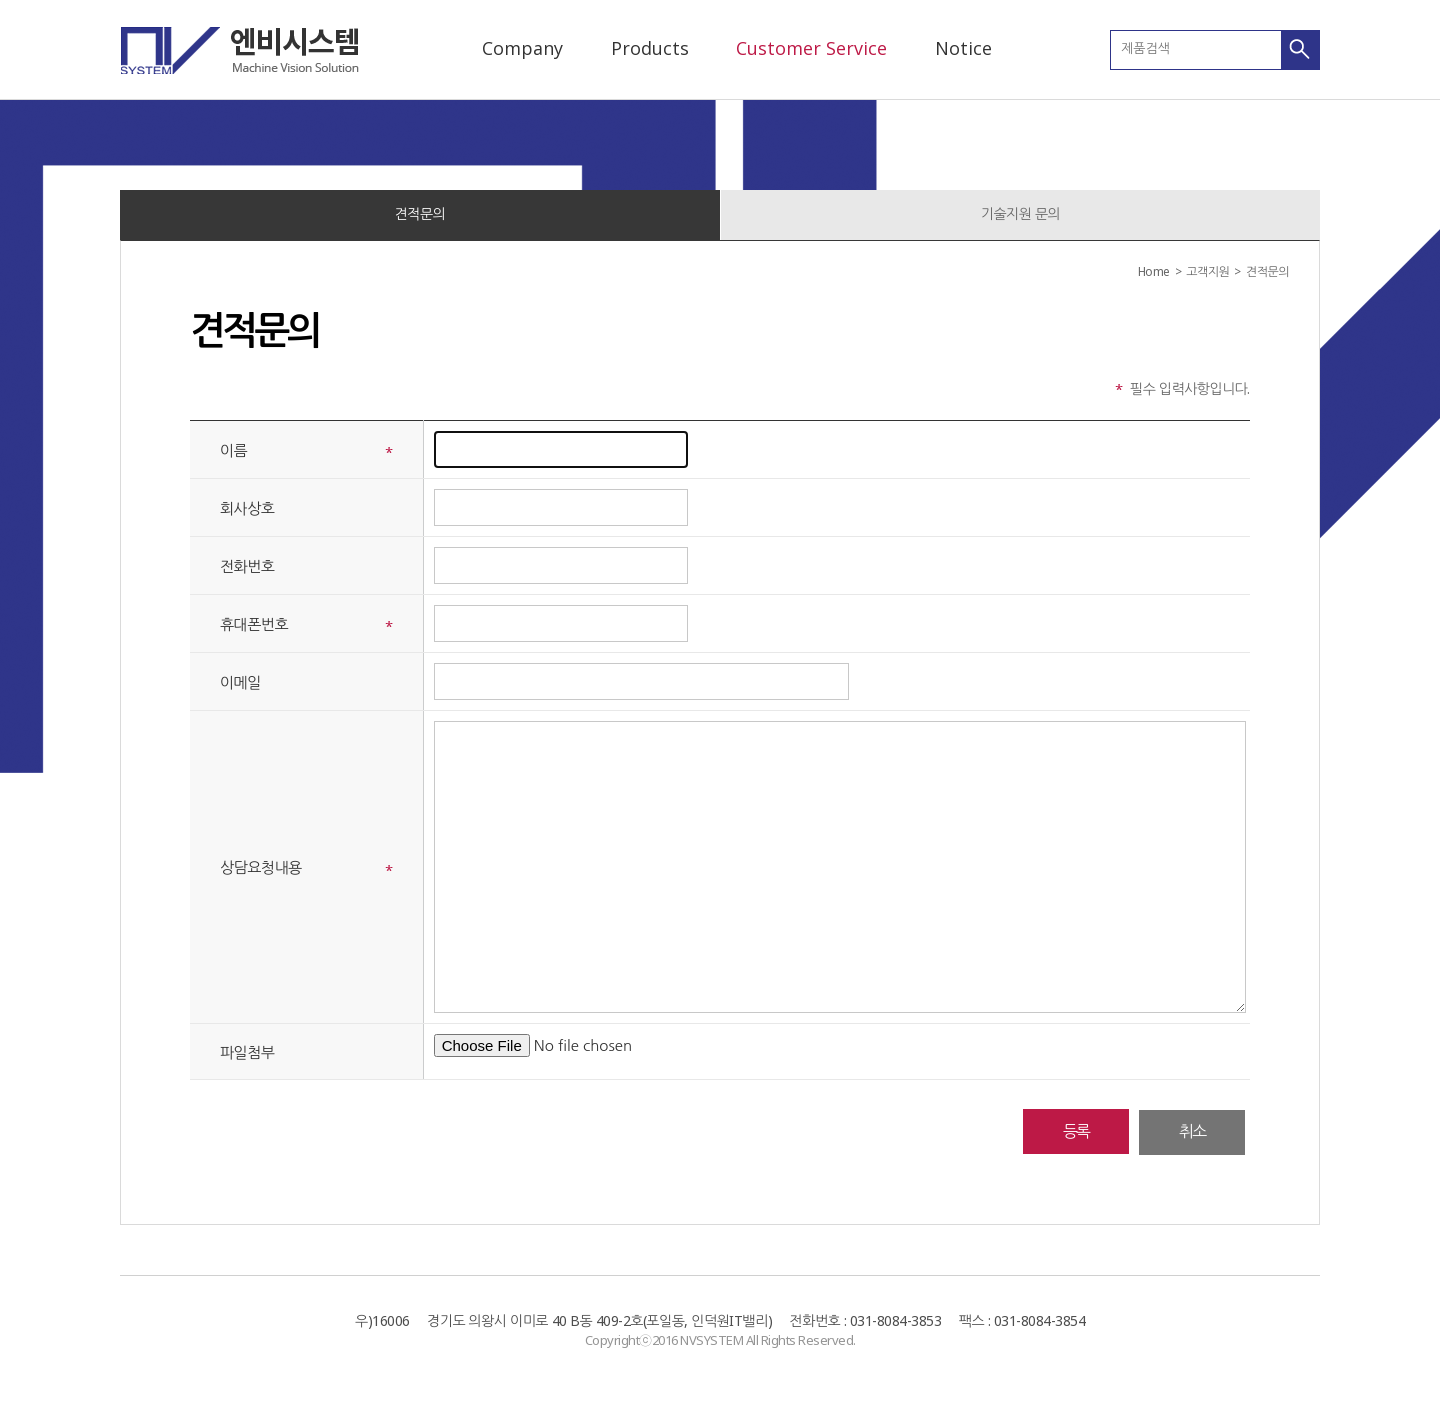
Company (522, 48)
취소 (1192, 1131)
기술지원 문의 (1020, 213)
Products (650, 48)
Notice (963, 48)
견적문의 (420, 213)
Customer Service (811, 48)
